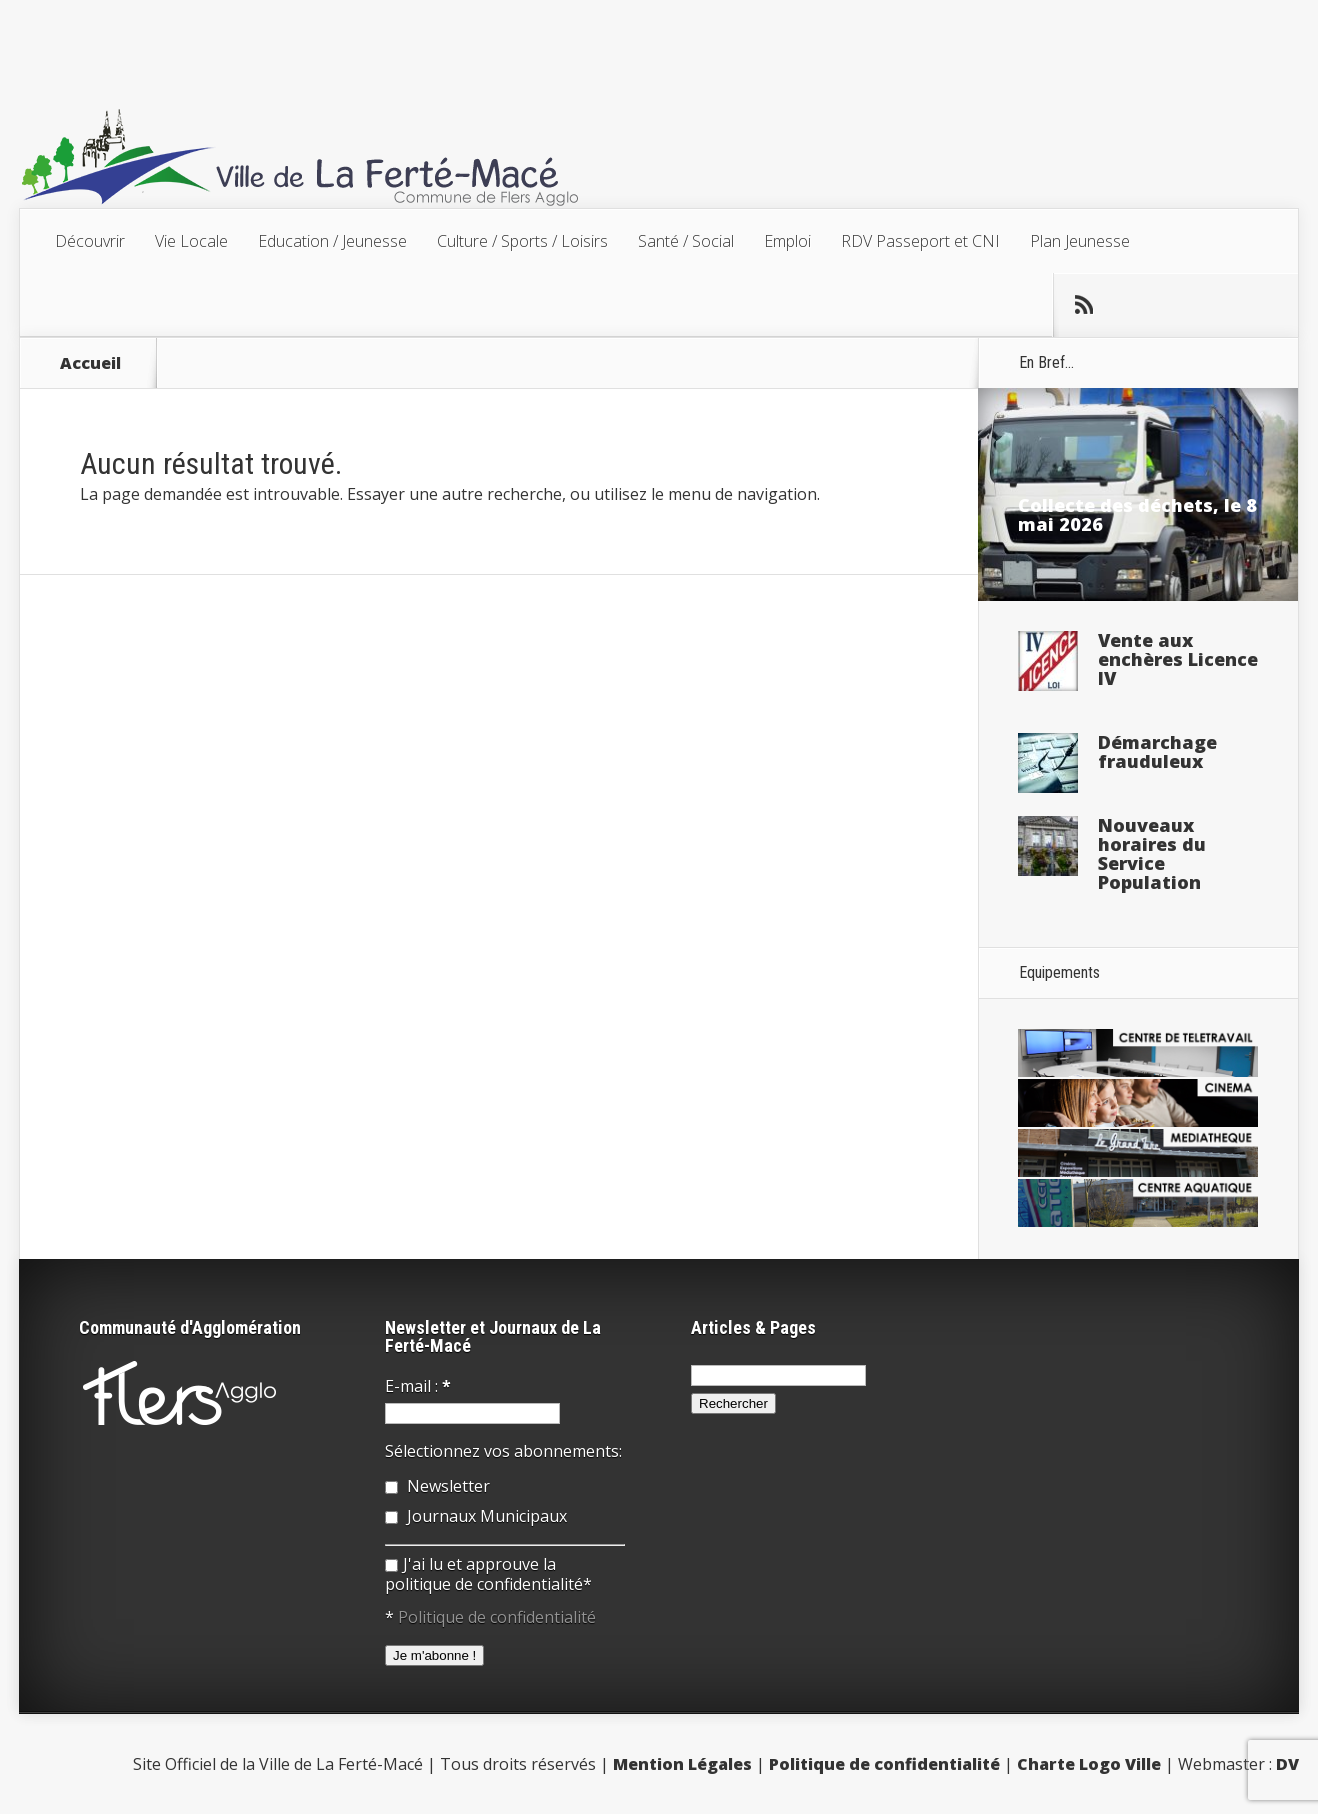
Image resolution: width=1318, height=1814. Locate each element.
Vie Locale (191, 241)
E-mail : (418, 1386)
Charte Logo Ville (1089, 1764)
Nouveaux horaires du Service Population (1152, 853)
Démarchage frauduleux (1157, 751)
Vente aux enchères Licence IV (1178, 659)
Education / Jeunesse (332, 241)
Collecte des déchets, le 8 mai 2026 (1137, 514)
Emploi (787, 241)
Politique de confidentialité (497, 1617)
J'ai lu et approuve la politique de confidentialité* (488, 1574)
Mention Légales (682, 1764)
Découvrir (90, 241)
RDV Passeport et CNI (920, 241)
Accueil (90, 363)
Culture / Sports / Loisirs (522, 241)
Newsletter (437, 1486)
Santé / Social (686, 241)
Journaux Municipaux (476, 1516)
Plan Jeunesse (1080, 241)
